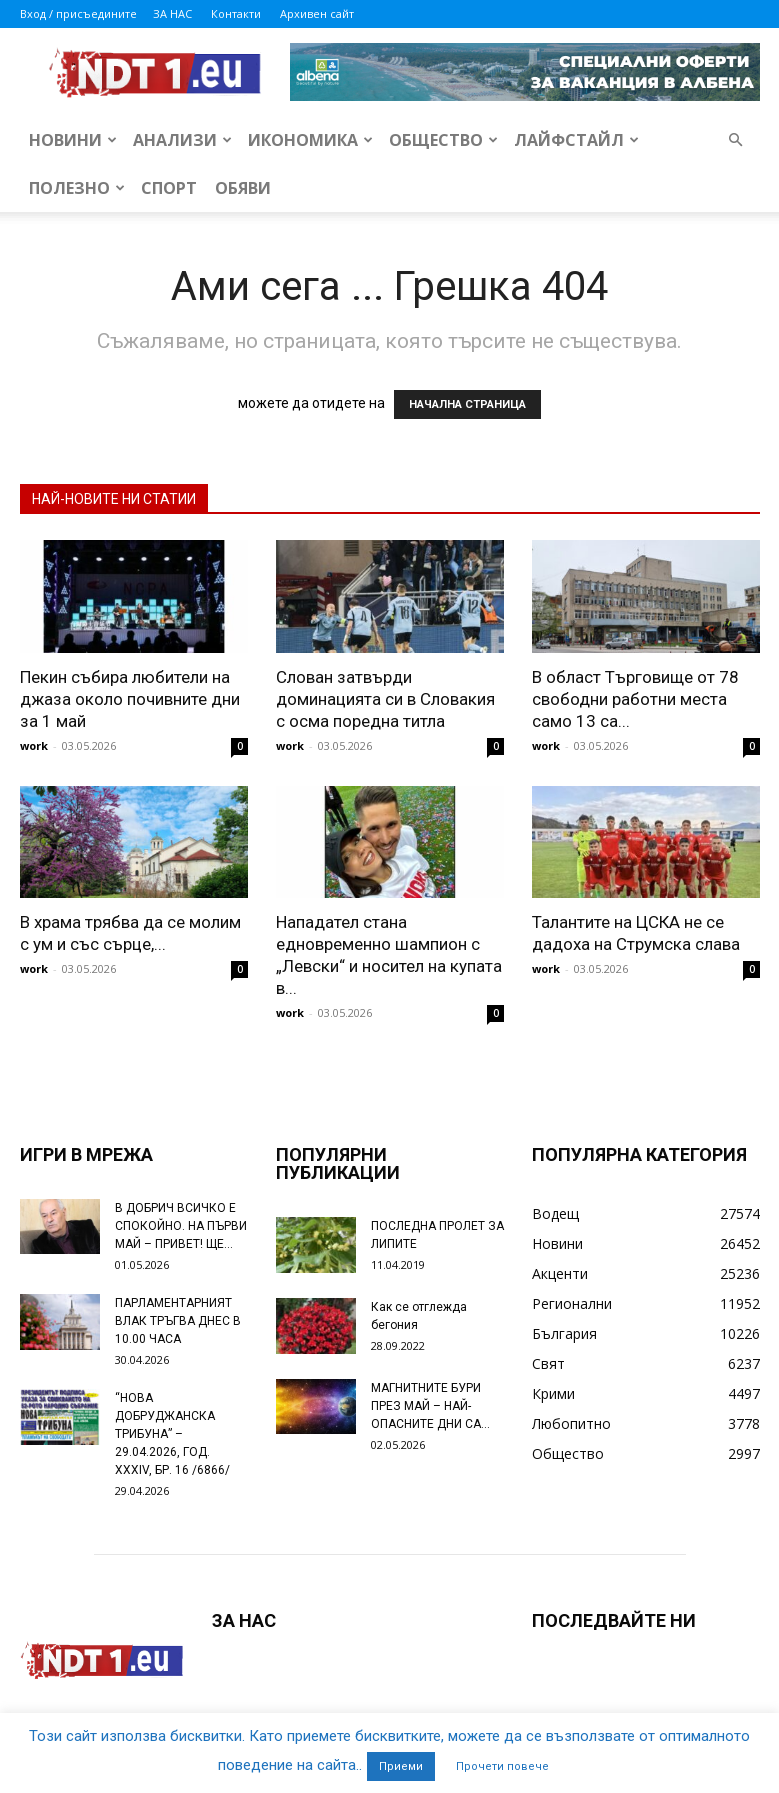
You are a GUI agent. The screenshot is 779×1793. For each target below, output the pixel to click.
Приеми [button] (401, 1766)
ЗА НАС (172, 13)
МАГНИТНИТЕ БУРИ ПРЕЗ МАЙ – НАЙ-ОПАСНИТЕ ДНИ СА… (430, 1406)
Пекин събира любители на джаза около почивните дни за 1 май (130, 699)
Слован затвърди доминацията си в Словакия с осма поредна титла (385, 699)
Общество (443, 140)
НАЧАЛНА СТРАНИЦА (467, 404)
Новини (73, 140)
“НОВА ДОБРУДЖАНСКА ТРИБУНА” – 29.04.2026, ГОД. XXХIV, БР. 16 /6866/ (172, 1434)
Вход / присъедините (78, 13)
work (34, 745)
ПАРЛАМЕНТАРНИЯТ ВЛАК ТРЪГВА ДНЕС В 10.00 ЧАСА (178, 1321)
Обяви (243, 188)
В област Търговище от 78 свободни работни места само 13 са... (635, 699)
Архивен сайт (317, 13)
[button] (736, 140)
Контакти (236, 13)
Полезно (77, 188)
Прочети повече (502, 1766)
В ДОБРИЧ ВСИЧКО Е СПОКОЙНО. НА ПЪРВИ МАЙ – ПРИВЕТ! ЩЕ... (181, 1226)
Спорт (169, 188)
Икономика (310, 140)
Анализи (182, 140)
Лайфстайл (576, 140)
